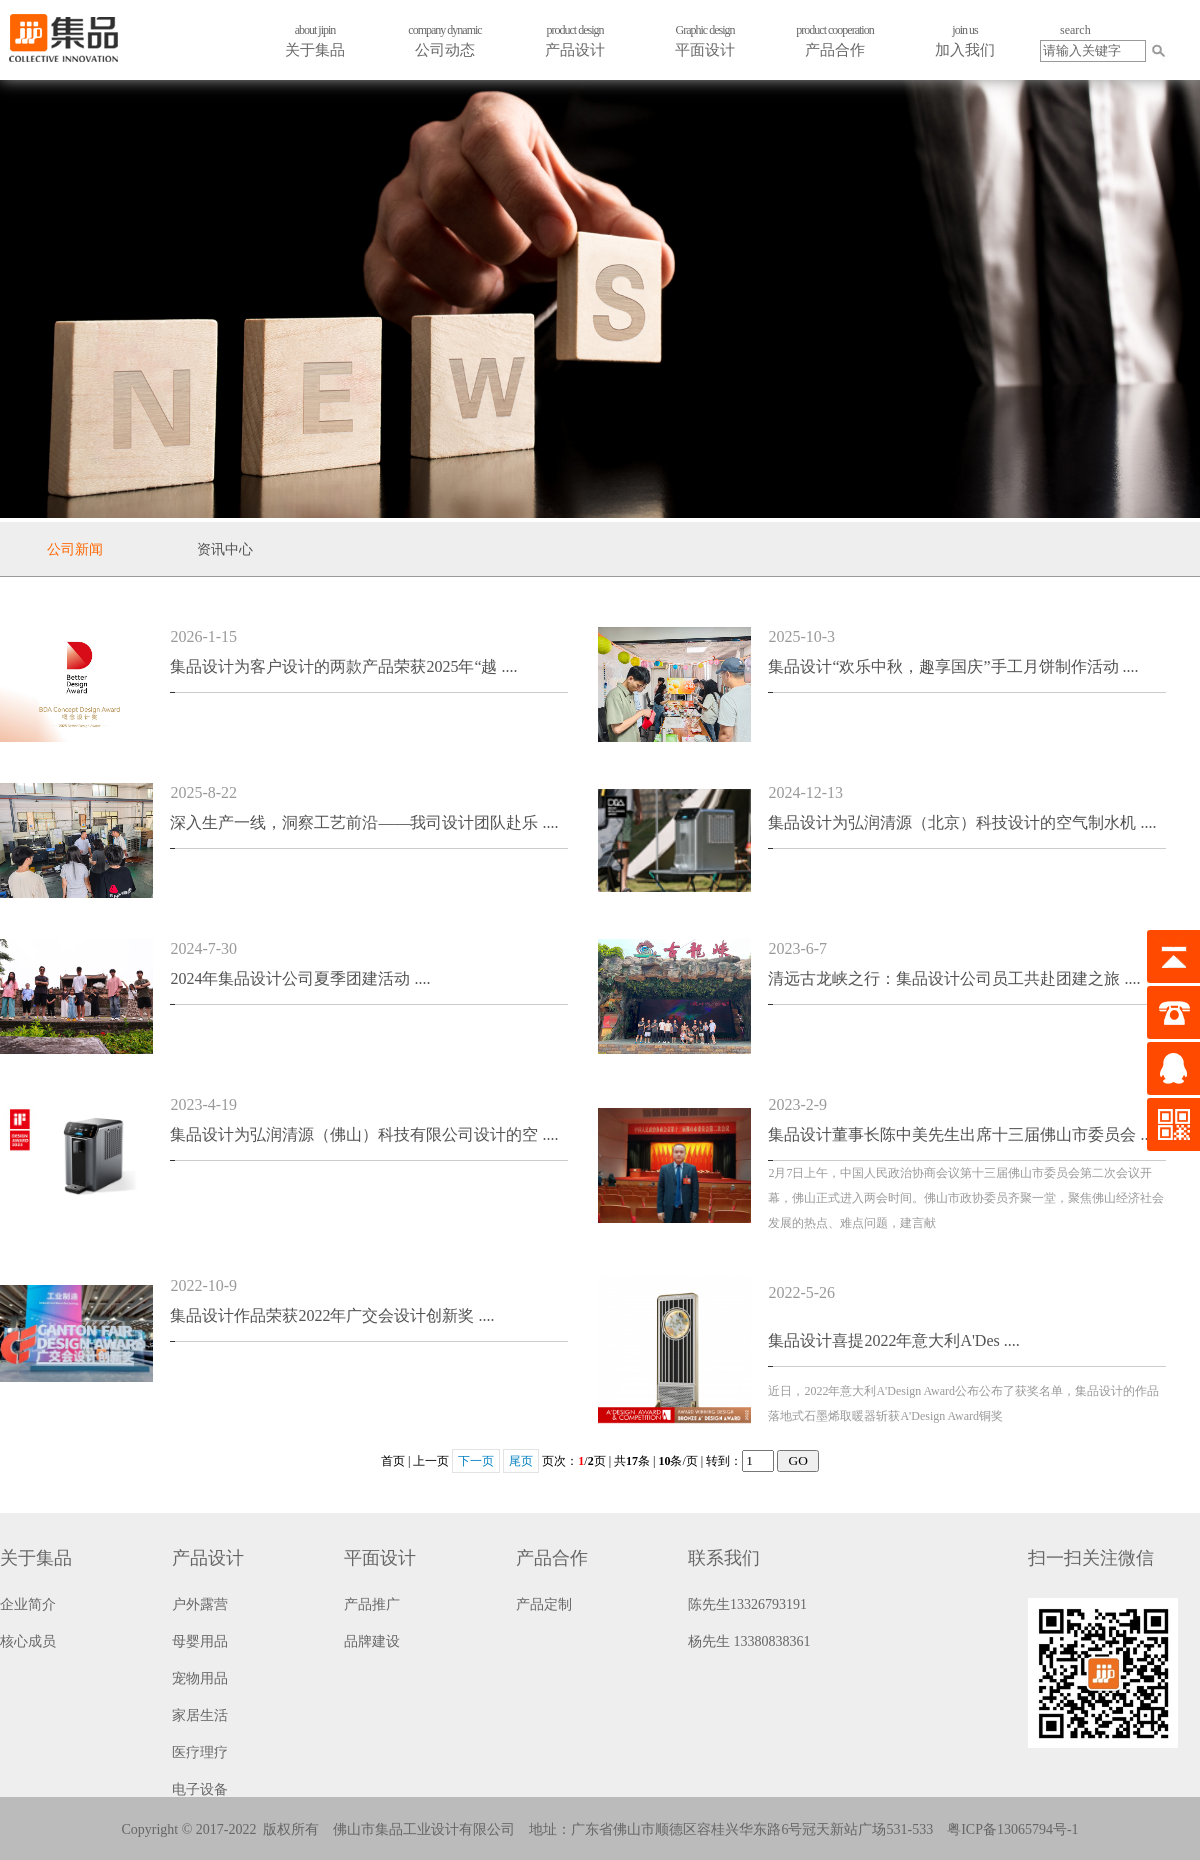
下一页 (476, 1461)
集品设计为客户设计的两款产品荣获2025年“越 (343, 666)
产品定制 (544, 1604)
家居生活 (200, 1715)
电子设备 (200, 1789)
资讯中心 (225, 549)
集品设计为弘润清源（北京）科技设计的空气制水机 (962, 822)
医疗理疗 (200, 1752)
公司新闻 (75, 549)
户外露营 (200, 1604)
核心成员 (28, 1641)
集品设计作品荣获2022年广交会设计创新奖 (332, 1315)
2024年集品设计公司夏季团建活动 (300, 978)
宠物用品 (200, 1678)
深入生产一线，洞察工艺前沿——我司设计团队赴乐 (364, 822)
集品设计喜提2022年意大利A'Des (893, 1340)
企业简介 (28, 1604)
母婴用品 (200, 1641)
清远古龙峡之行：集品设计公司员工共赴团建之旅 (954, 978)
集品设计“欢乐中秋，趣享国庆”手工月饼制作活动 (953, 666)
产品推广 (372, 1604)
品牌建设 (372, 1641)
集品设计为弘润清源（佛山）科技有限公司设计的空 (364, 1134)
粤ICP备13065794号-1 (1012, 1829)
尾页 (521, 1461)
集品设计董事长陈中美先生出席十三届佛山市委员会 (962, 1134)
